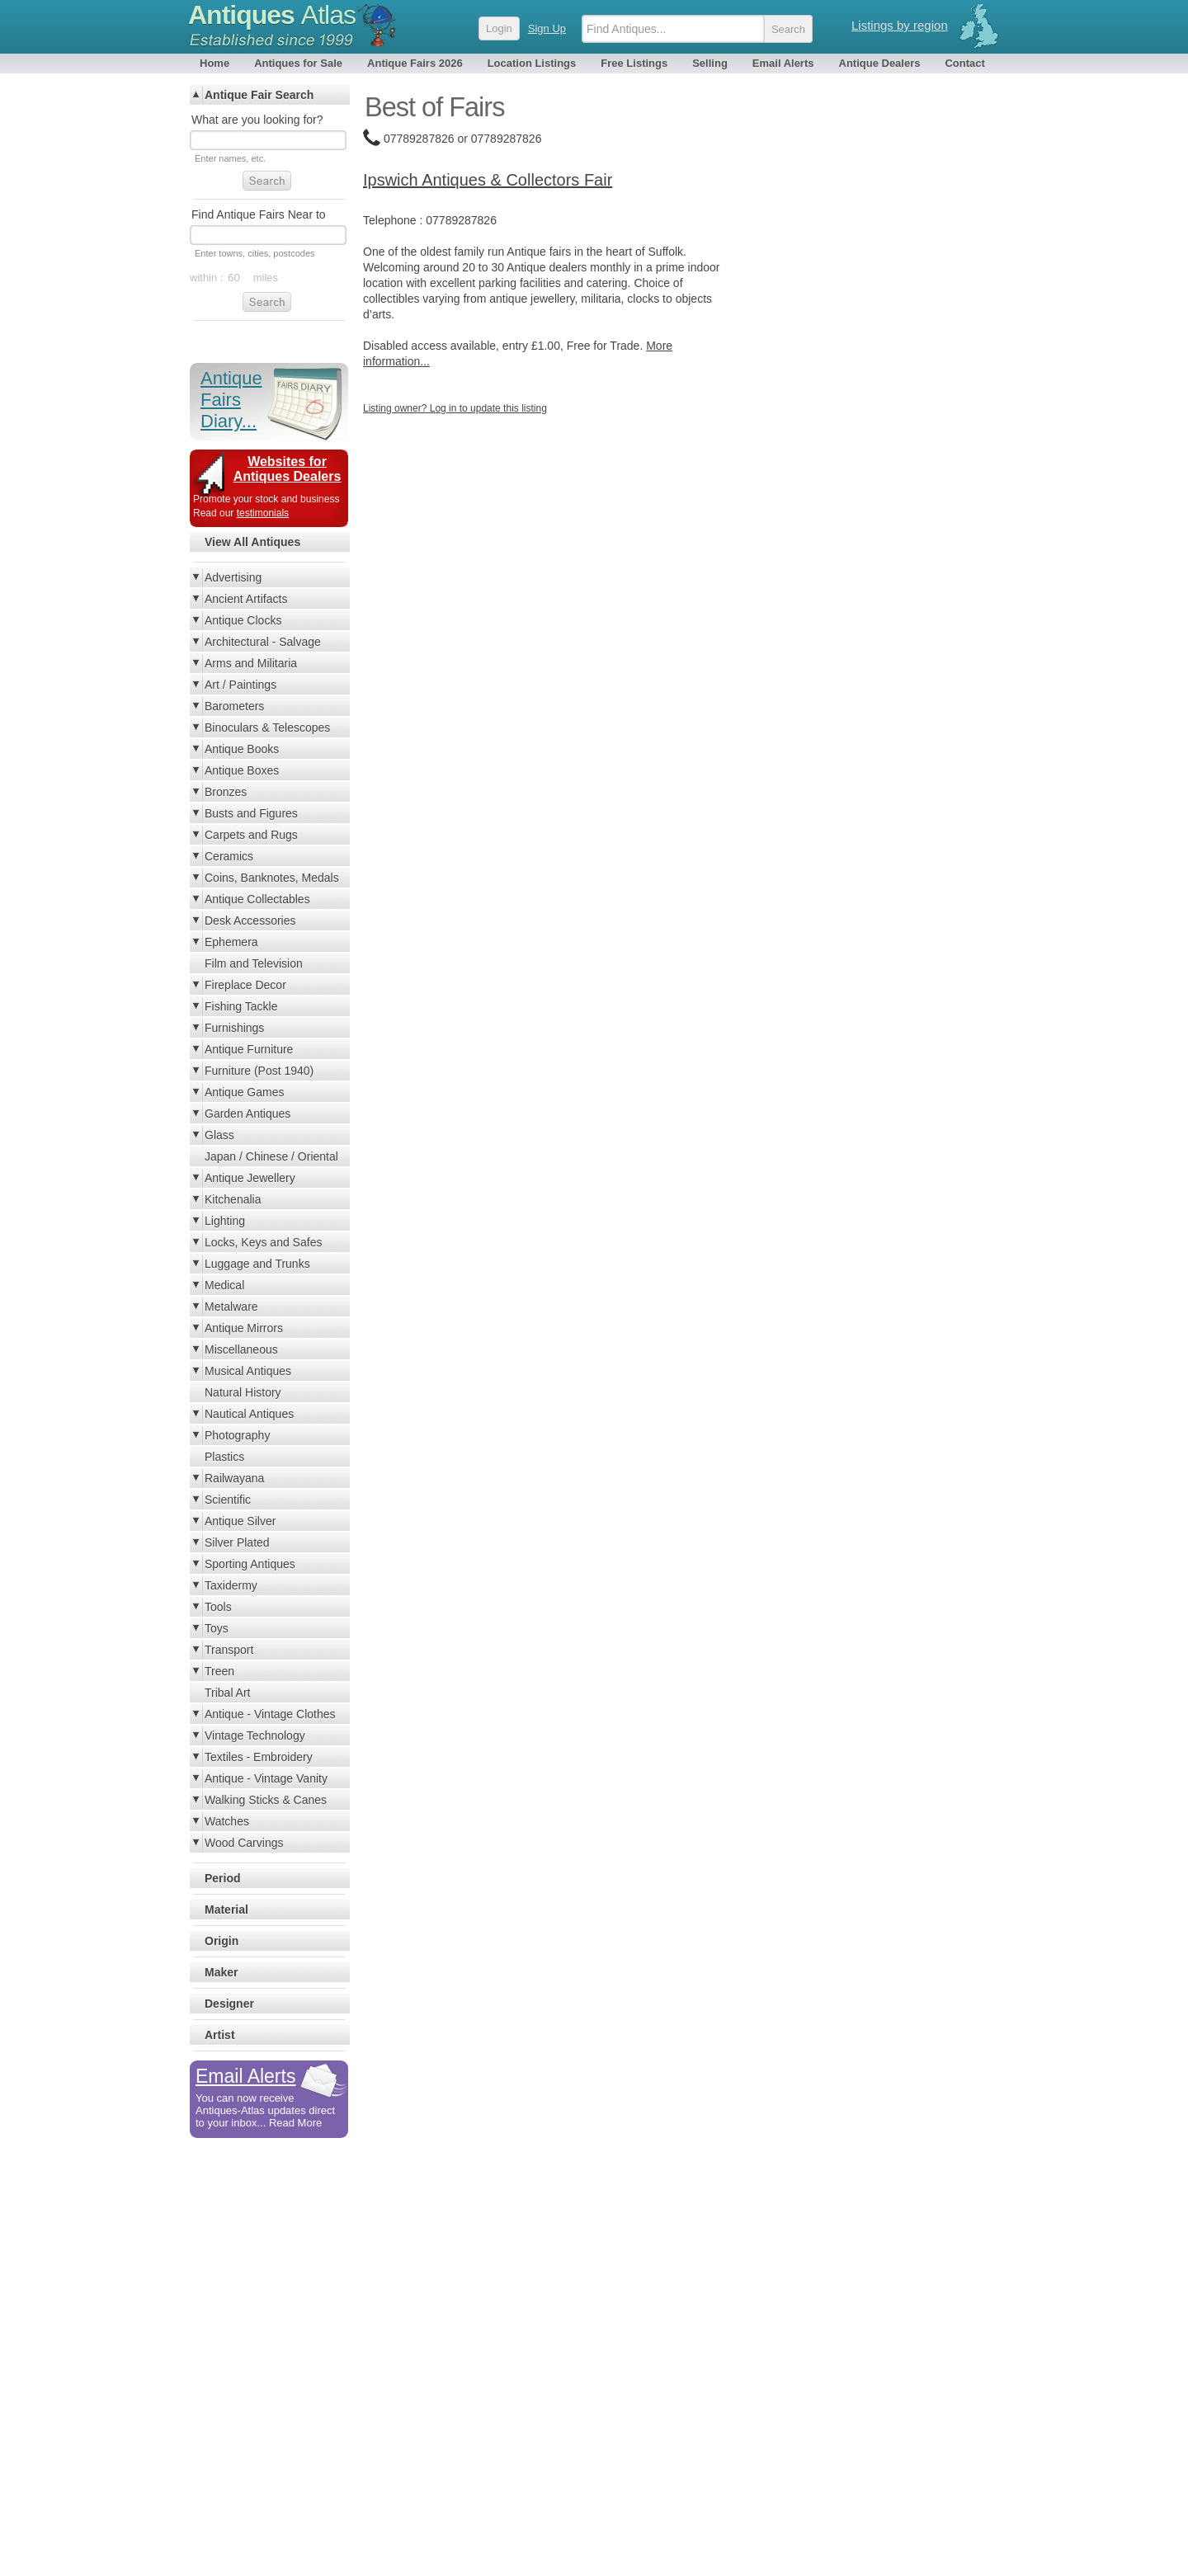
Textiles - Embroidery (259, 1757)
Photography (237, 1435)
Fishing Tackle (241, 1006)
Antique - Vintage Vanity (266, 1778)
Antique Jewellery (250, 1177)
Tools (218, 1606)
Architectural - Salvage (263, 641)
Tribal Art (228, 1692)
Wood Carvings (244, 1842)
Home (214, 63)
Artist (220, 2034)
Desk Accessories (250, 920)
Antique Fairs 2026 (415, 63)
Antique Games (245, 1092)
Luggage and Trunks (257, 1263)
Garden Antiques (247, 1113)
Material (226, 1909)
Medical (224, 1285)
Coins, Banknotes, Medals (272, 877)
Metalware (231, 1306)
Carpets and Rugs (251, 834)
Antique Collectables (257, 899)
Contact (964, 63)
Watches (227, 1821)
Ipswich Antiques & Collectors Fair (487, 180)
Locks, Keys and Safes (263, 1242)
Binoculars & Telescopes (267, 727)
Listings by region (899, 25)
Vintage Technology (255, 1735)
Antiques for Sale (298, 63)
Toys (217, 1628)
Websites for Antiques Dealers (287, 468)
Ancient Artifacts (246, 598)
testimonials (263, 513)
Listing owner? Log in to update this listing (455, 408)
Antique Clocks (243, 620)
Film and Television (254, 963)
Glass (219, 1135)
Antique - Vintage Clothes (270, 1714)
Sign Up (547, 28)
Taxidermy (231, 1585)
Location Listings (532, 63)
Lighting (225, 1220)
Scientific (228, 1499)
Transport (229, 1649)
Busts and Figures (251, 813)
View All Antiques (252, 542)
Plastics (224, 1456)
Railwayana (234, 1478)
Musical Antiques (248, 1370)
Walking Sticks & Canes (266, 1799)
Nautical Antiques (249, 1413)
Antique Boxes (242, 770)
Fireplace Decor (245, 984)
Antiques (272, 15)
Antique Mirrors (244, 1328)
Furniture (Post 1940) (259, 1070)
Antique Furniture (249, 1049)
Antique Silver (240, 1521)
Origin (221, 1940)
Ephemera (231, 942)
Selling (710, 63)
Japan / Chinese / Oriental (271, 1156)
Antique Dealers (880, 63)
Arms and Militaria (251, 663)
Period (223, 1878)
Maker (221, 1972)
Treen (219, 1671)
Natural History (243, 1392)
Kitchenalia (233, 1199)
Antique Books (242, 749)
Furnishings (234, 1027)
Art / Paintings (240, 684)
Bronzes (226, 791)
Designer (229, 2003)
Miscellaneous (241, 1349)
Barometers (234, 706)
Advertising (233, 577)
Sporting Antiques (250, 1564)
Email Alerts (783, 63)
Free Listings (634, 63)
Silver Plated (237, 1542)
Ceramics (229, 856)
